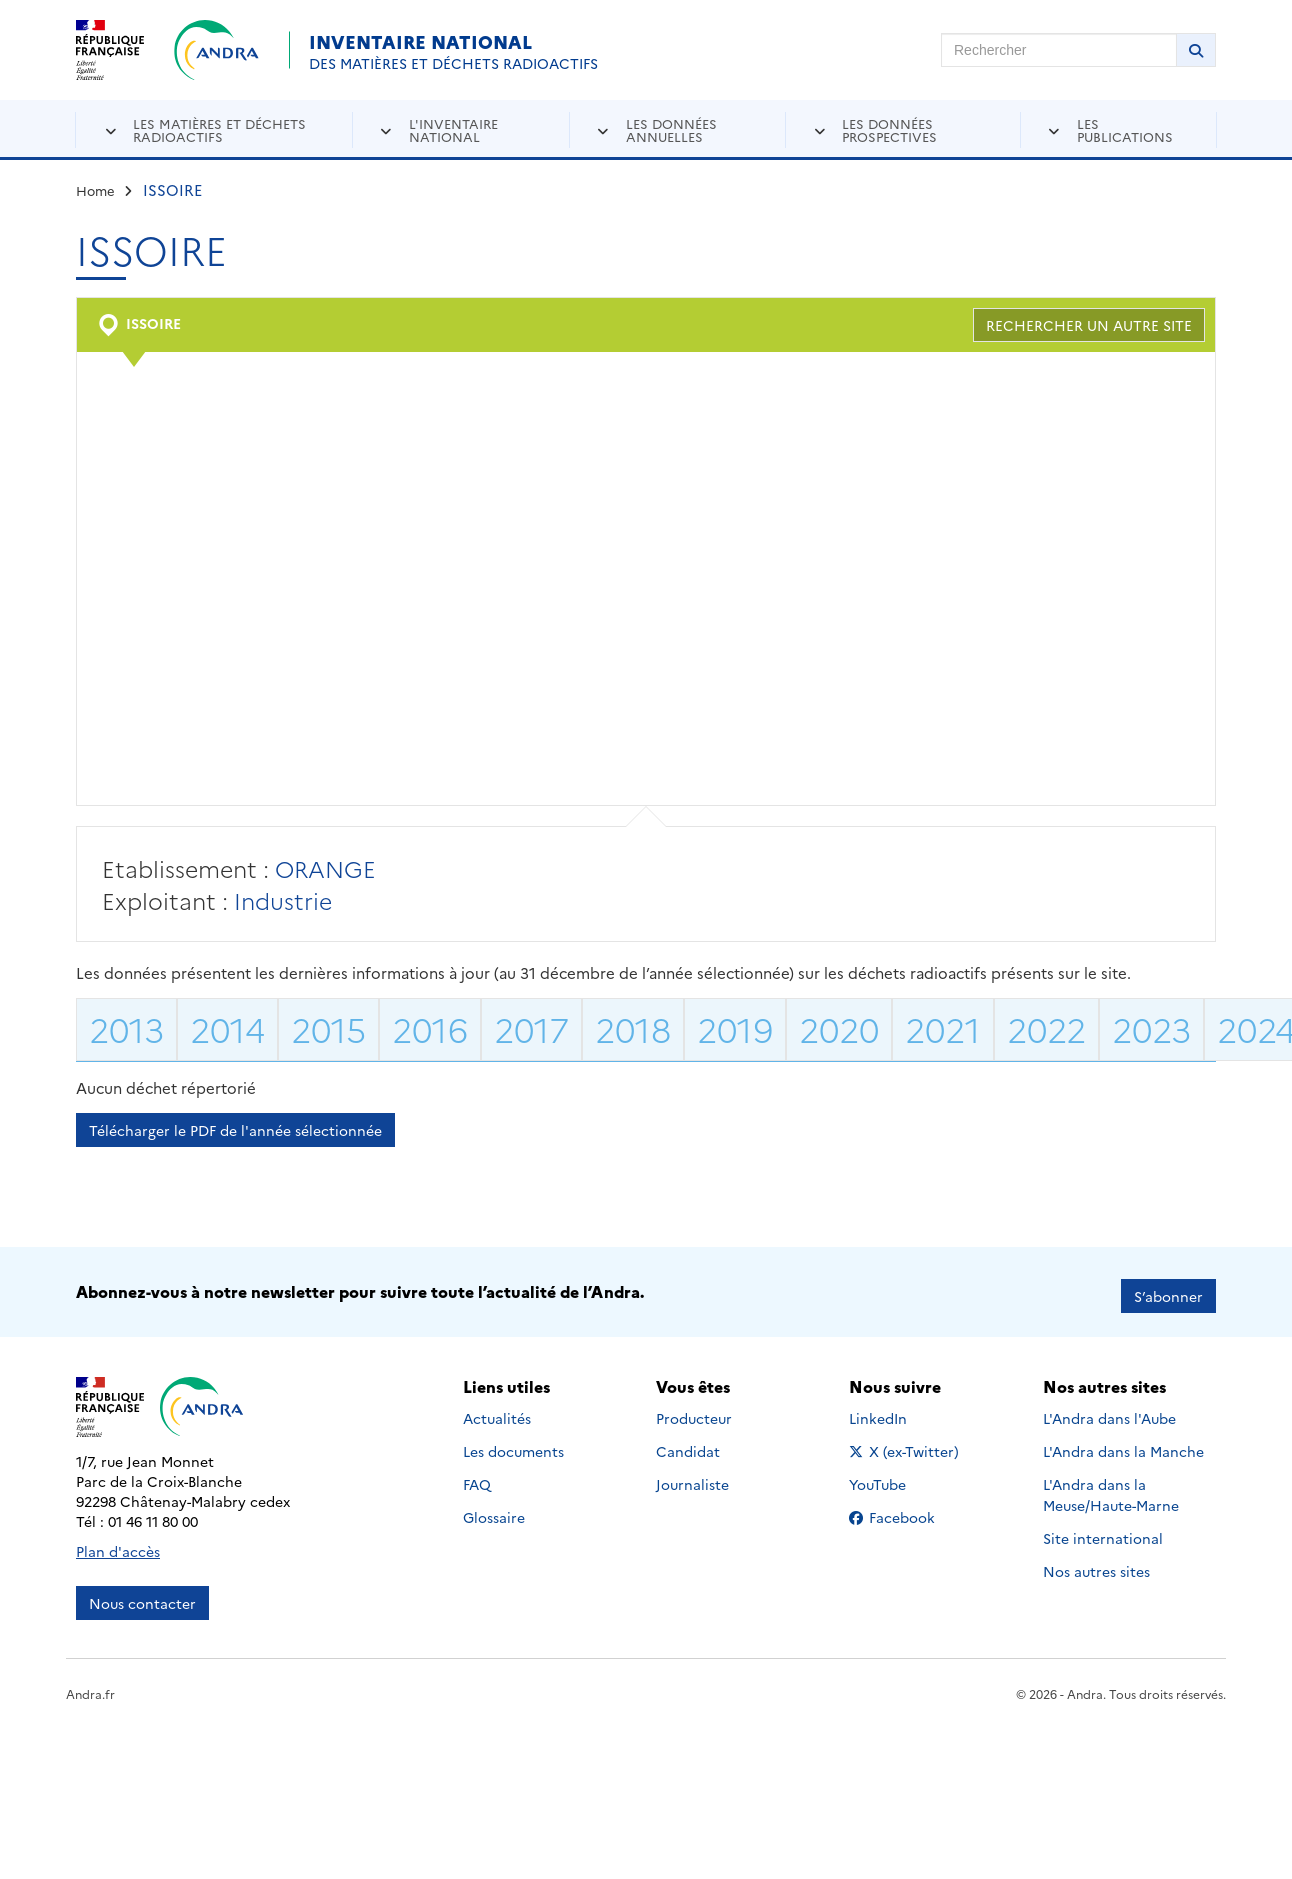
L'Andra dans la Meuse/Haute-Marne (1111, 1486)
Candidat (688, 1443)
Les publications (1125, 129)
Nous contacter (142, 1595)
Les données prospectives (889, 129)
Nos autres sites (1096, 1563)
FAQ (477, 1476)
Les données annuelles (671, 129)
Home (95, 190)
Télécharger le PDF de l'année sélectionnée (235, 1130)
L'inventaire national (453, 129)
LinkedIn (899, 1410)
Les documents (513, 1443)
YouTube (899, 1476)
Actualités (497, 1410)
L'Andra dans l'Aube (1109, 1410)
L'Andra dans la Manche (1123, 1443)
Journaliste (692, 1476)
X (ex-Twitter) (907, 1443)
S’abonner (1168, 1288)
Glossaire (494, 1509)
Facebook (907, 1509)
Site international (1103, 1530)
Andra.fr (90, 1685)
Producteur (694, 1410)
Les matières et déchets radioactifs (219, 129)
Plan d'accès (118, 1543)
